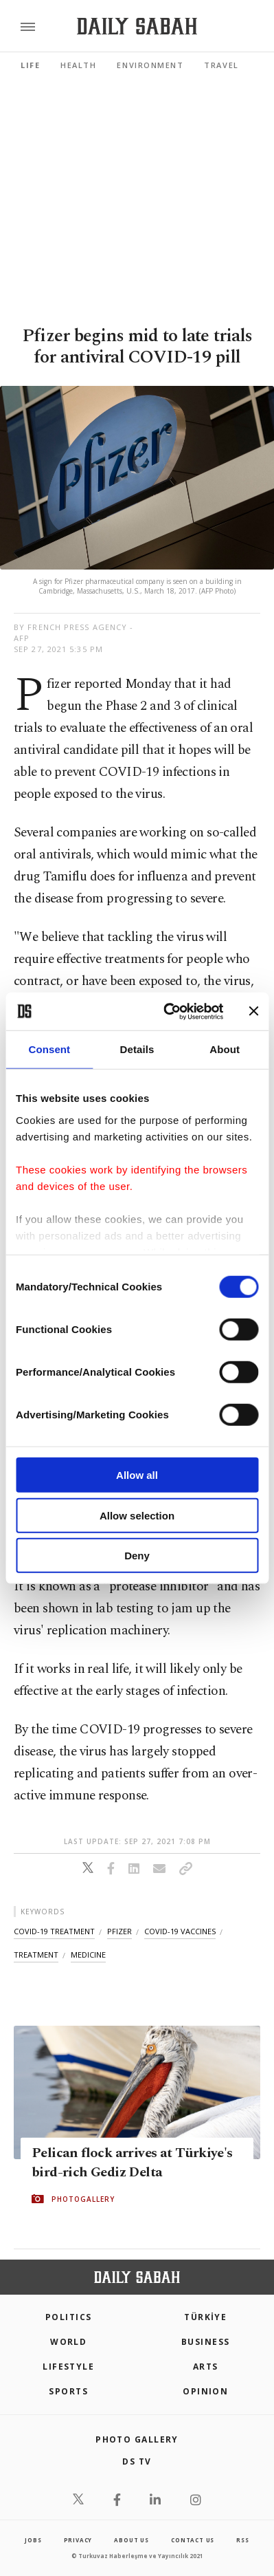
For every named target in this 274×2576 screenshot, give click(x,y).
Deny (137, 1555)
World (68, 2342)
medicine (88, 1954)
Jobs (33, 2540)
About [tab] (224, 1049)
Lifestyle (68, 2366)
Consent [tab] (49, 1049)
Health (78, 65)
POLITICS (68, 2317)
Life (30, 65)
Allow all (137, 1475)
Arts (205, 2366)
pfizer (119, 1931)
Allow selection (137, 1515)
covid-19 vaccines (180, 1931)
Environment (150, 65)
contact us (192, 2540)
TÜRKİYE (205, 2317)
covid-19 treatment (54, 1931)
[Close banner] (253, 1011)
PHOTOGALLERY (83, 2199)
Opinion (205, 2391)
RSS (242, 2540)
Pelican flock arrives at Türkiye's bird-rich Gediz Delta (132, 2163)
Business (205, 2342)
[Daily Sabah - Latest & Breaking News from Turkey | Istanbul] (137, 26)
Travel (221, 65)
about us (131, 2540)
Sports (68, 2391)
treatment (36, 1954)
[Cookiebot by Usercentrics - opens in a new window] (167, 1011)
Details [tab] (137, 1049)
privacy (78, 2540)
